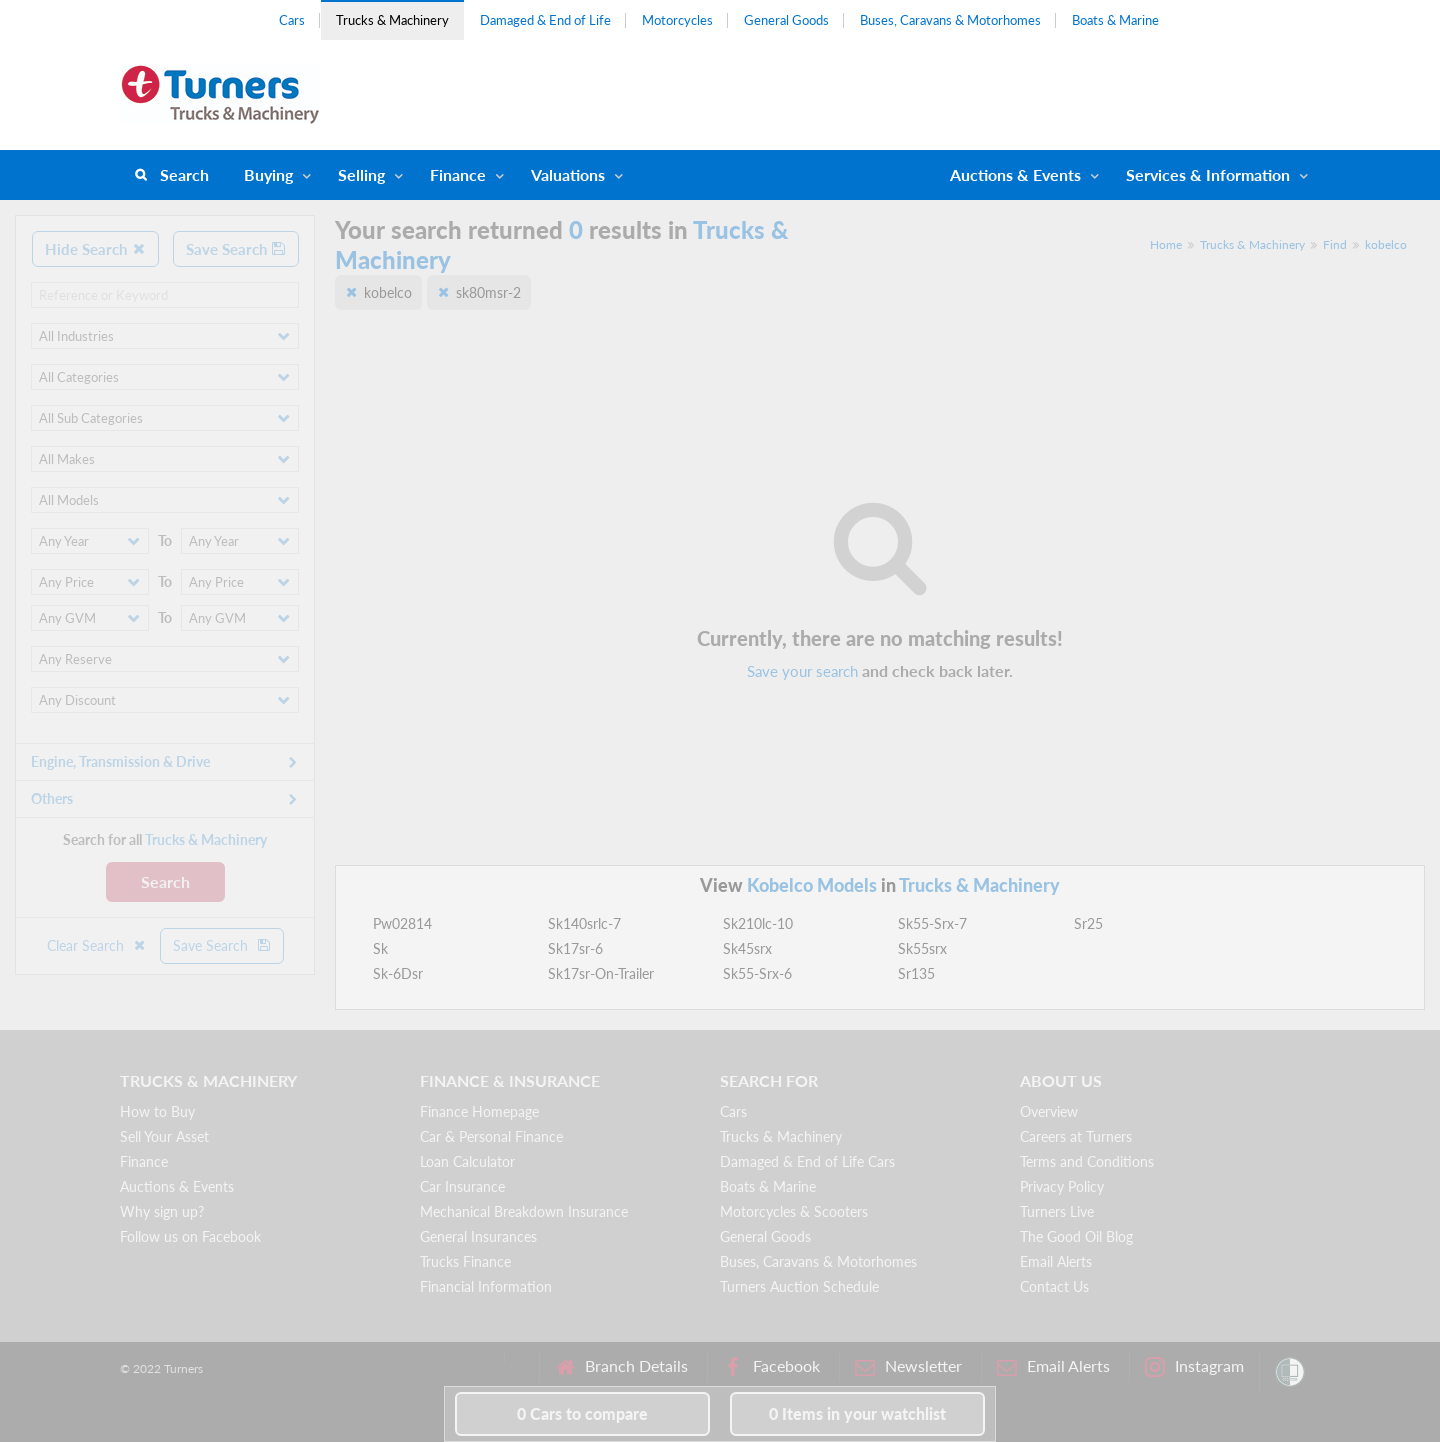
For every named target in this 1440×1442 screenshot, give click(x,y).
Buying (268, 174)
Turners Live (1057, 1211)
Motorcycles (677, 20)
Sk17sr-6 (575, 948)
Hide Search (95, 249)
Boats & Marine (1115, 20)
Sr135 (916, 973)
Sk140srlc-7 (584, 923)
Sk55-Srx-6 (757, 973)
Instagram (1194, 1366)
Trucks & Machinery (392, 20)
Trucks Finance (465, 1261)
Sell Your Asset (164, 1136)
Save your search (802, 671)
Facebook (771, 1366)
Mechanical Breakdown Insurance (524, 1211)
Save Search (236, 249)
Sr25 (1088, 923)
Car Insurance (462, 1186)
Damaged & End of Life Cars (807, 1161)
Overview (1049, 1111)
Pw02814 (402, 923)
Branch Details (621, 1366)
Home (1166, 244)
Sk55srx (922, 948)
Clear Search (97, 945)
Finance (458, 174)
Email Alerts (1056, 1261)
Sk (380, 948)
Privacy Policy (1062, 1186)
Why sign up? (162, 1211)
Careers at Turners (1076, 1136)
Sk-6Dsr (398, 973)
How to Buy (157, 1111)
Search (184, 174)
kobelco (1386, 244)
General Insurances (478, 1236)
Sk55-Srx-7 (932, 923)
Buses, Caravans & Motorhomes (950, 20)
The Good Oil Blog (1076, 1236)
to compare (582, 1413)
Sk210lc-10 (758, 923)
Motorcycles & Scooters (794, 1211)
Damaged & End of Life (545, 20)
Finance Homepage (479, 1111)
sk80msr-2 (488, 292)
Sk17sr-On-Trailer (601, 973)
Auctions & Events (177, 1186)
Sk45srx (747, 948)
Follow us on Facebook (190, 1236)
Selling (361, 174)
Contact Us (1054, 1286)
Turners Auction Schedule (799, 1286)
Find (1335, 244)
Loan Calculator (467, 1161)
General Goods (786, 20)
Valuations (568, 174)
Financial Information (486, 1286)
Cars (292, 20)
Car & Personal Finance (491, 1136)
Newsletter (908, 1366)
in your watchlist (857, 1413)
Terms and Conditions (1087, 1161)
